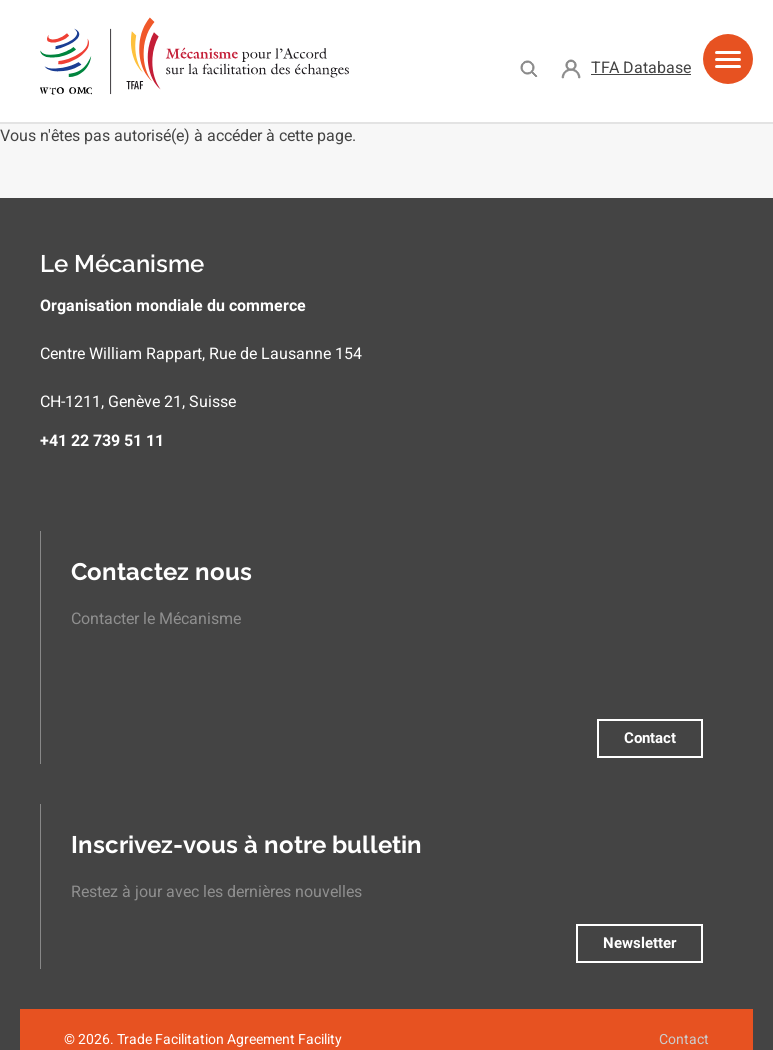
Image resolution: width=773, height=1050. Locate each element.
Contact (650, 738)
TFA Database (641, 67)
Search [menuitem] (528, 68)
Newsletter (639, 943)
